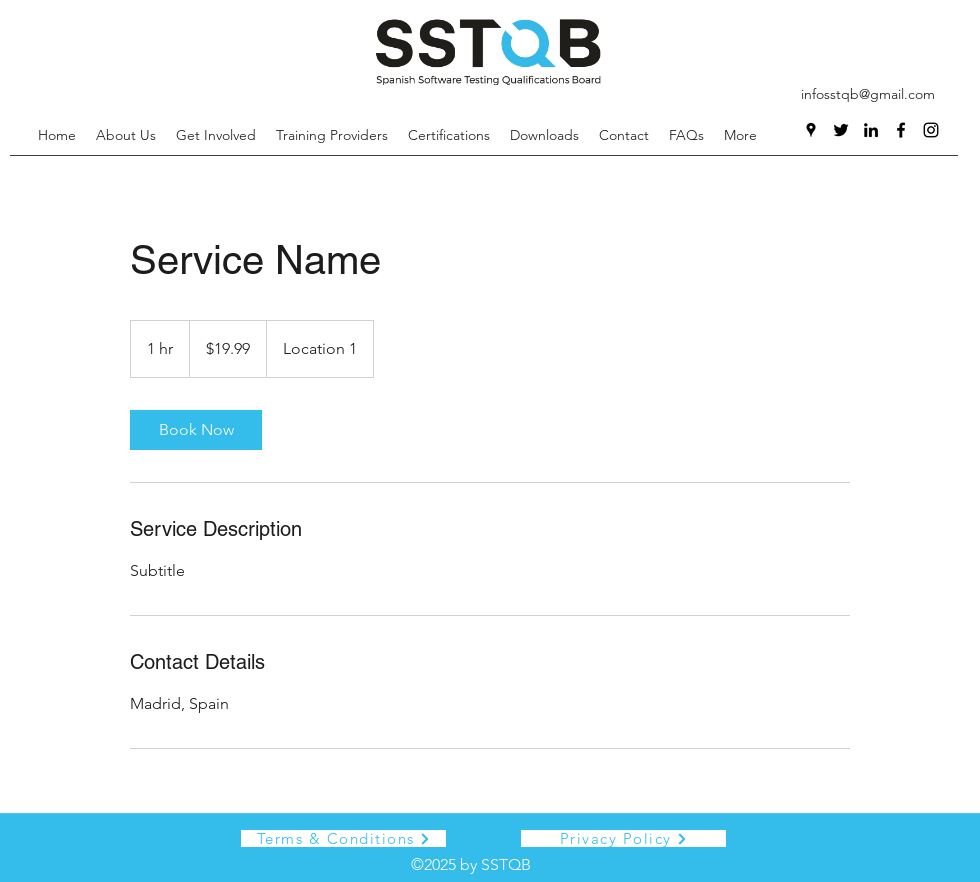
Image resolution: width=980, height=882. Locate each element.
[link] (196, 430)
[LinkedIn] (871, 130)
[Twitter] (841, 130)
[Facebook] (901, 130)
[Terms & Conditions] (343, 838)
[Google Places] (811, 130)
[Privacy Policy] (623, 838)
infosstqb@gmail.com (868, 94)
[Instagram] (931, 130)
